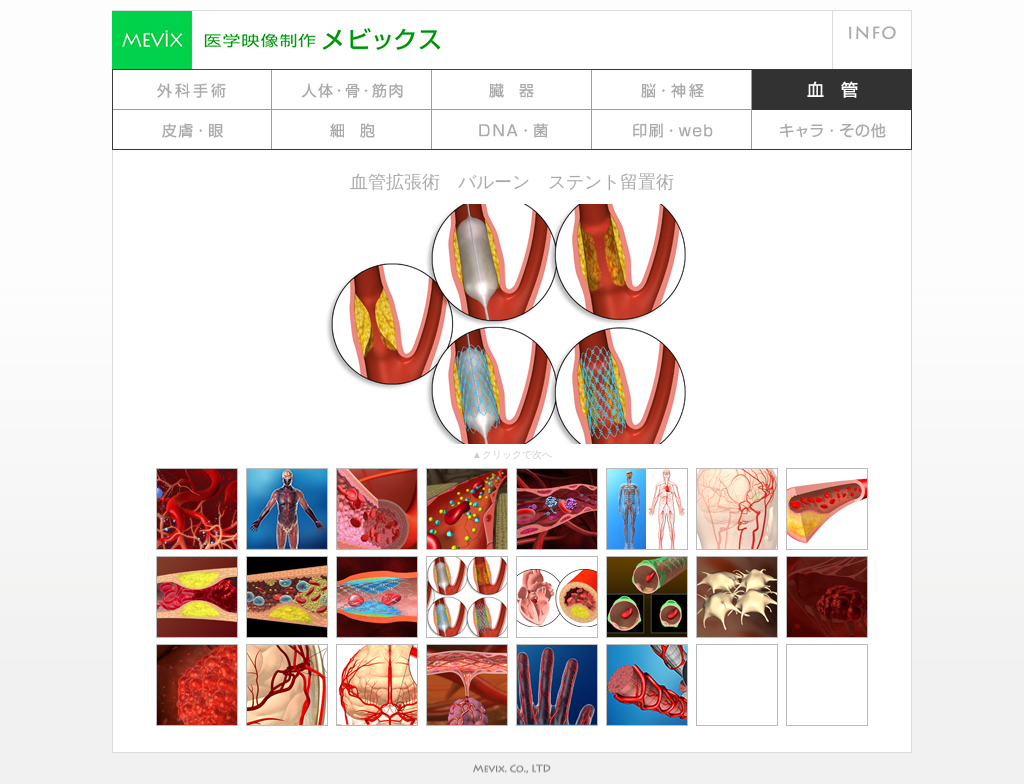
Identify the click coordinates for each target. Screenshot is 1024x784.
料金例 (712, 40)
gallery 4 (672, 90)
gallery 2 (352, 90)
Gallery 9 (672, 130)
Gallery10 (832, 130)
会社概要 (872, 25)
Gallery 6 (192, 130)
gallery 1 (192, 90)
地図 (872, 55)
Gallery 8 (512, 130)
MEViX (352, 40)
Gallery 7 (352, 130)
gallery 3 (512, 90)
